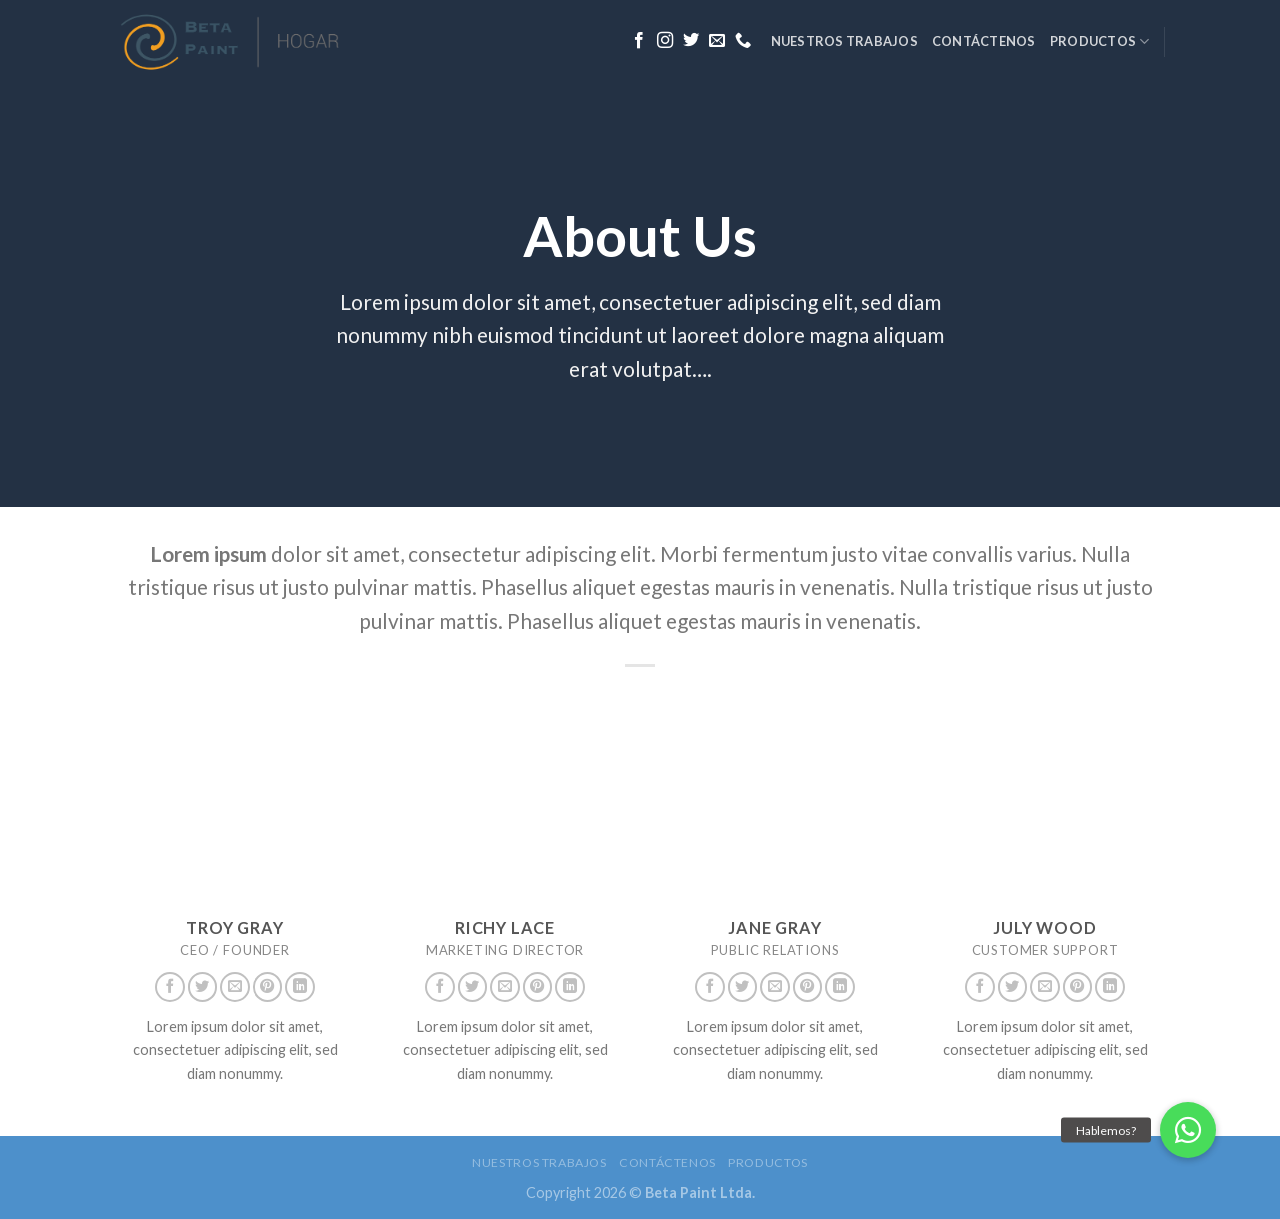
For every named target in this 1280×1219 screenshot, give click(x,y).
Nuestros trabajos (844, 41)
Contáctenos (984, 41)
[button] (1188, 1130)
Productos (1100, 41)
